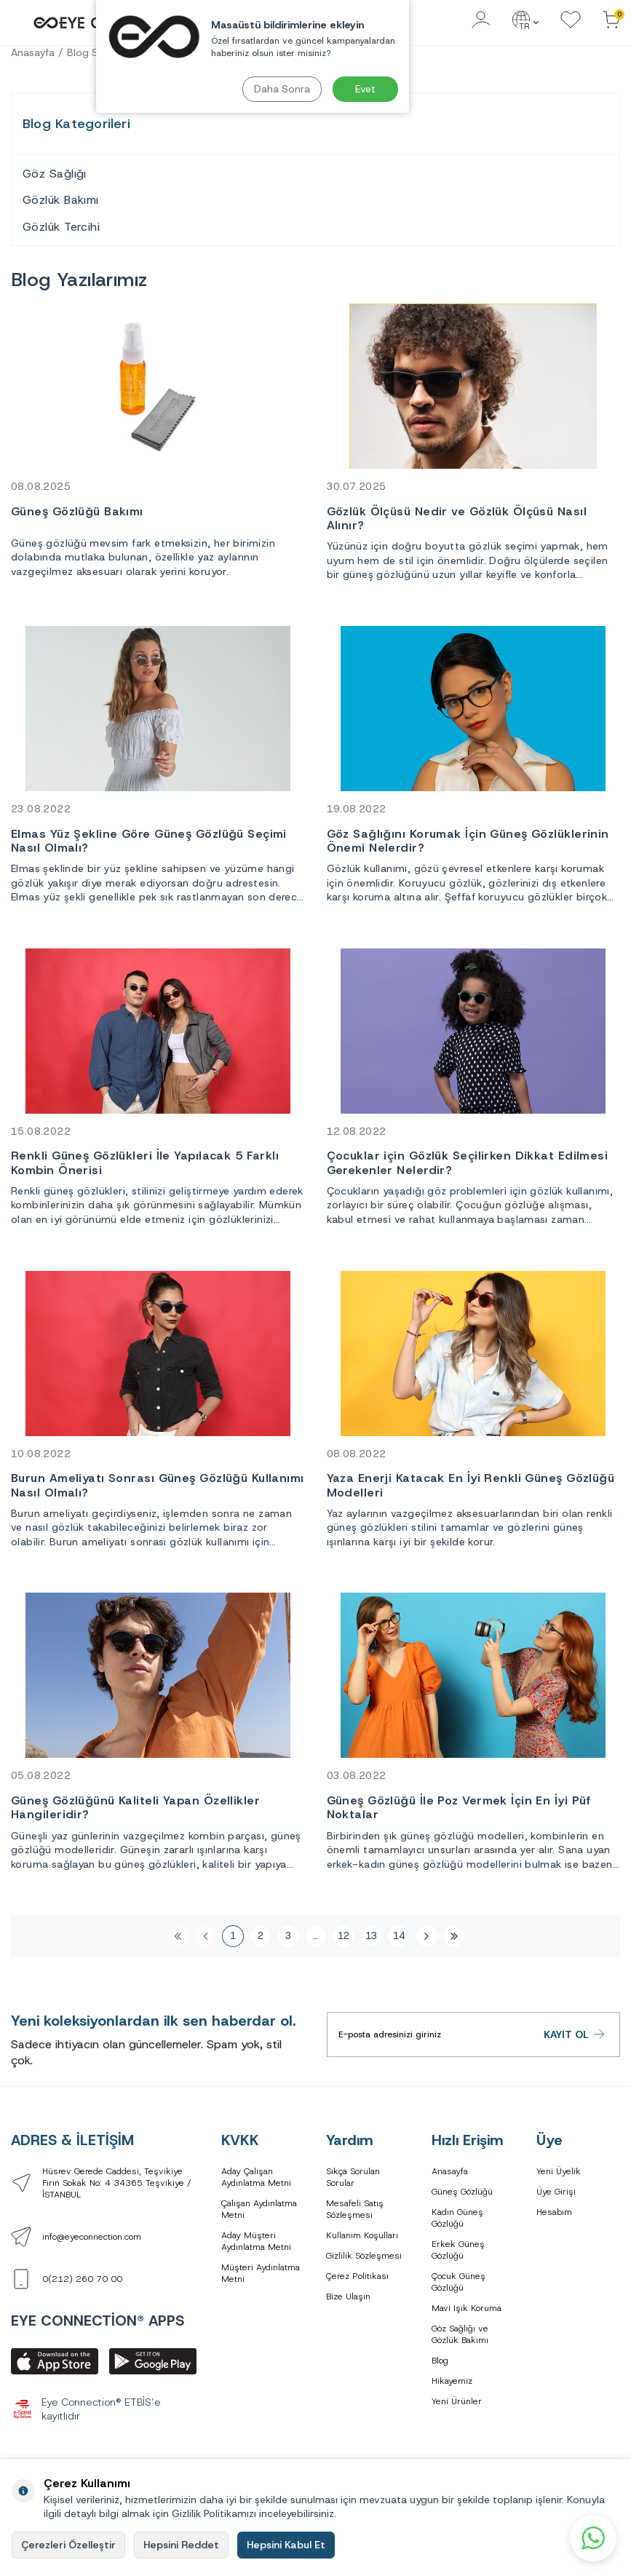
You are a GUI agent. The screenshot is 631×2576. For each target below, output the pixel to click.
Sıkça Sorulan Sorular (353, 2177)
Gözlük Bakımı (61, 199)
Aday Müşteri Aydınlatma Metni (256, 2241)
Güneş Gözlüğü (462, 2191)
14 (399, 1936)
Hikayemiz (452, 2381)
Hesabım (554, 2212)
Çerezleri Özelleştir (68, 2544)
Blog (440, 2360)
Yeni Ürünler (457, 2401)
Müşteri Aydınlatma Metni (260, 2273)
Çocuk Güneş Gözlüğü (458, 2282)
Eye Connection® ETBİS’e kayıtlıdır (86, 2408)
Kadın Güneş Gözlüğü (457, 2218)
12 (343, 1936)
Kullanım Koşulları (362, 2235)
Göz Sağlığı (55, 173)
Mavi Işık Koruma (466, 2308)
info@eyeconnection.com (91, 2237)
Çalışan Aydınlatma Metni (259, 2209)
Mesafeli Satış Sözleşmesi (355, 2209)
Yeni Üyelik (558, 2171)
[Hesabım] (481, 21)
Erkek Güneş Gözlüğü (458, 2250)
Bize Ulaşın (348, 2296)
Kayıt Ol (575, 2035)
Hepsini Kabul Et (286, 2544)
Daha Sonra (282, 88)
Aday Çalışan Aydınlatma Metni (256, 2177)
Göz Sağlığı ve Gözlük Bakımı (460, 2334)
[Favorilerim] (570, 21)
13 (371, 1936)
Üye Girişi (556, 2191)
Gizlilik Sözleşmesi (364, 2256)
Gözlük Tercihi (61, 226)
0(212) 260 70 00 (82, 2279)
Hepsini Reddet (181, 2544)
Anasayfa (33, 52)
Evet (365, 88)
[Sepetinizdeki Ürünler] (611, 21)
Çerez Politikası (357, 2276)
